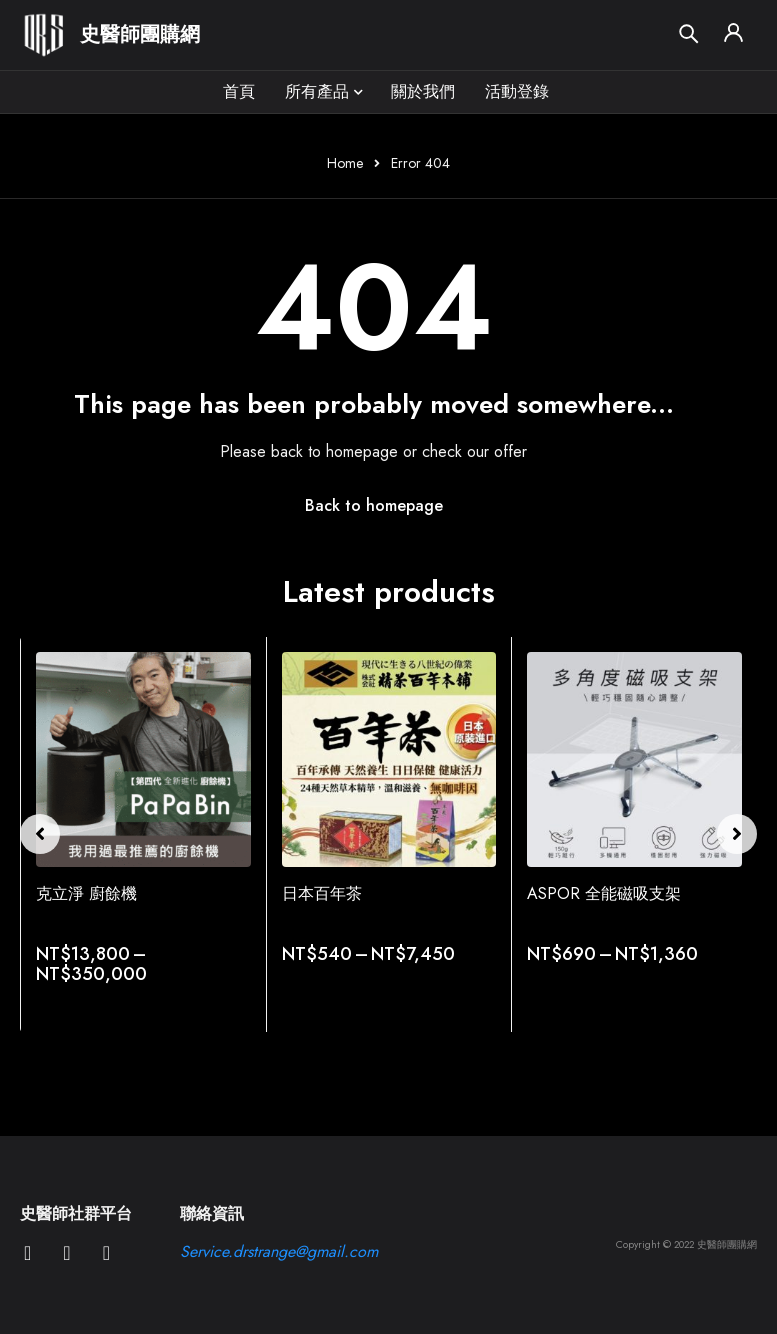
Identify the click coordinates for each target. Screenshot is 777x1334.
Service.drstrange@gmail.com (279, 1251)
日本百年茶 (322, 893)
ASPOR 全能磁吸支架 (604, 893)
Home (345, 163)
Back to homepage (374, 505)
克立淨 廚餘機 (86, 893)
